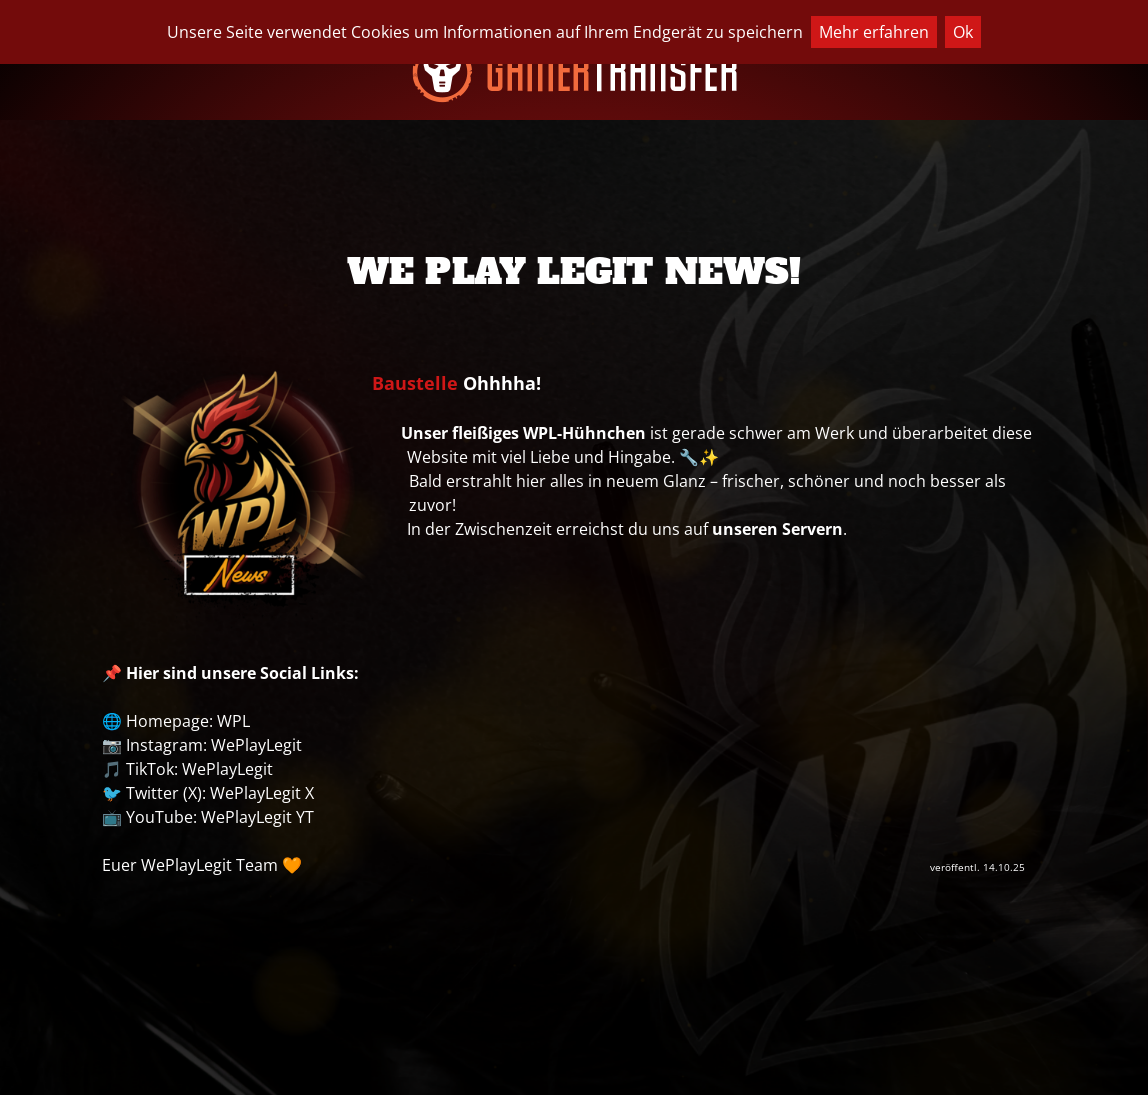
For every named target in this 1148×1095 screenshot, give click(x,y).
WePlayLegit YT (257, 817)
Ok (963, 32)
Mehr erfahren (874, 32)
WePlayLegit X (262, 793)
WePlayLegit (256, 745)
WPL (233, 721)
